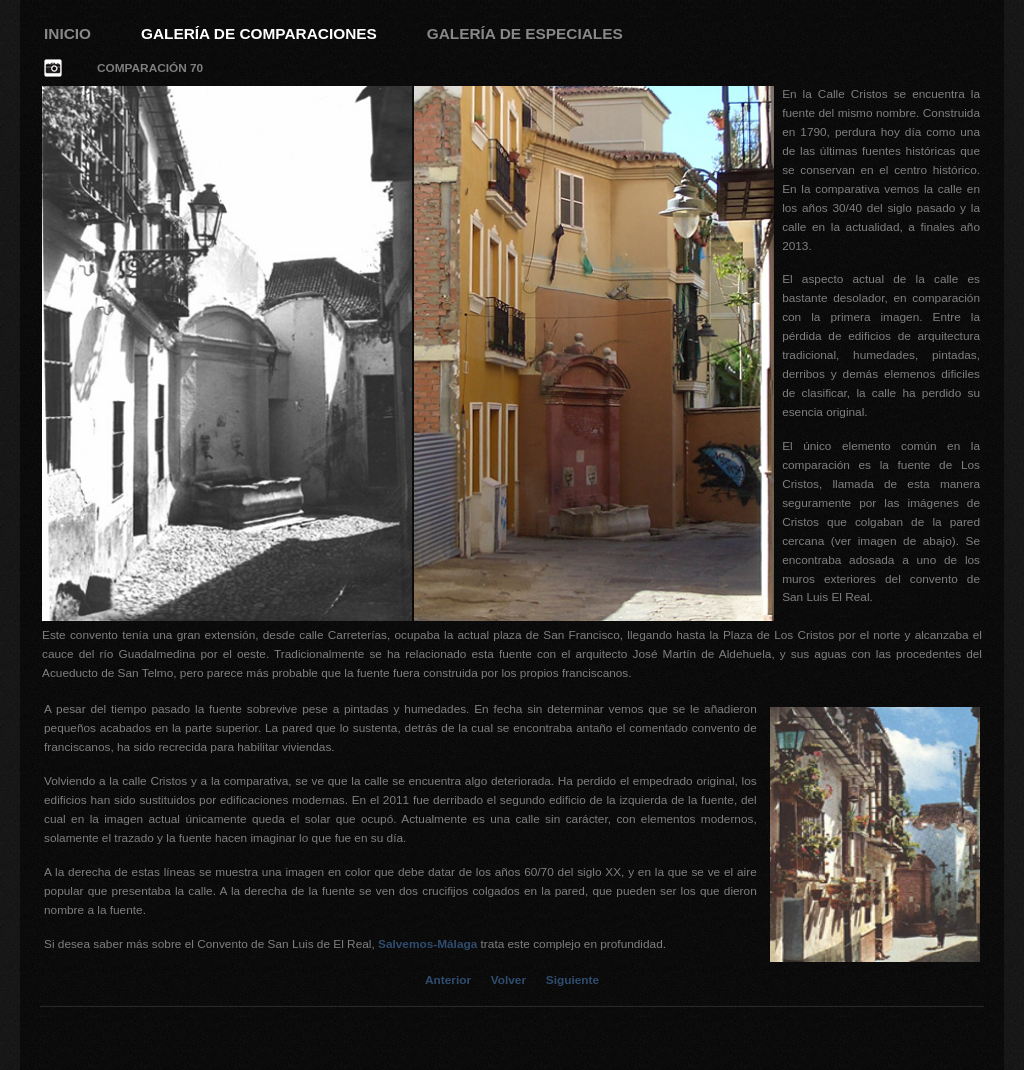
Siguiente (572, 980)
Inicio (67, 33)
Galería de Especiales (525, 33)
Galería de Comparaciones (259, 33)
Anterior (448, 980)
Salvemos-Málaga (427, 944)
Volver (508, 980)
